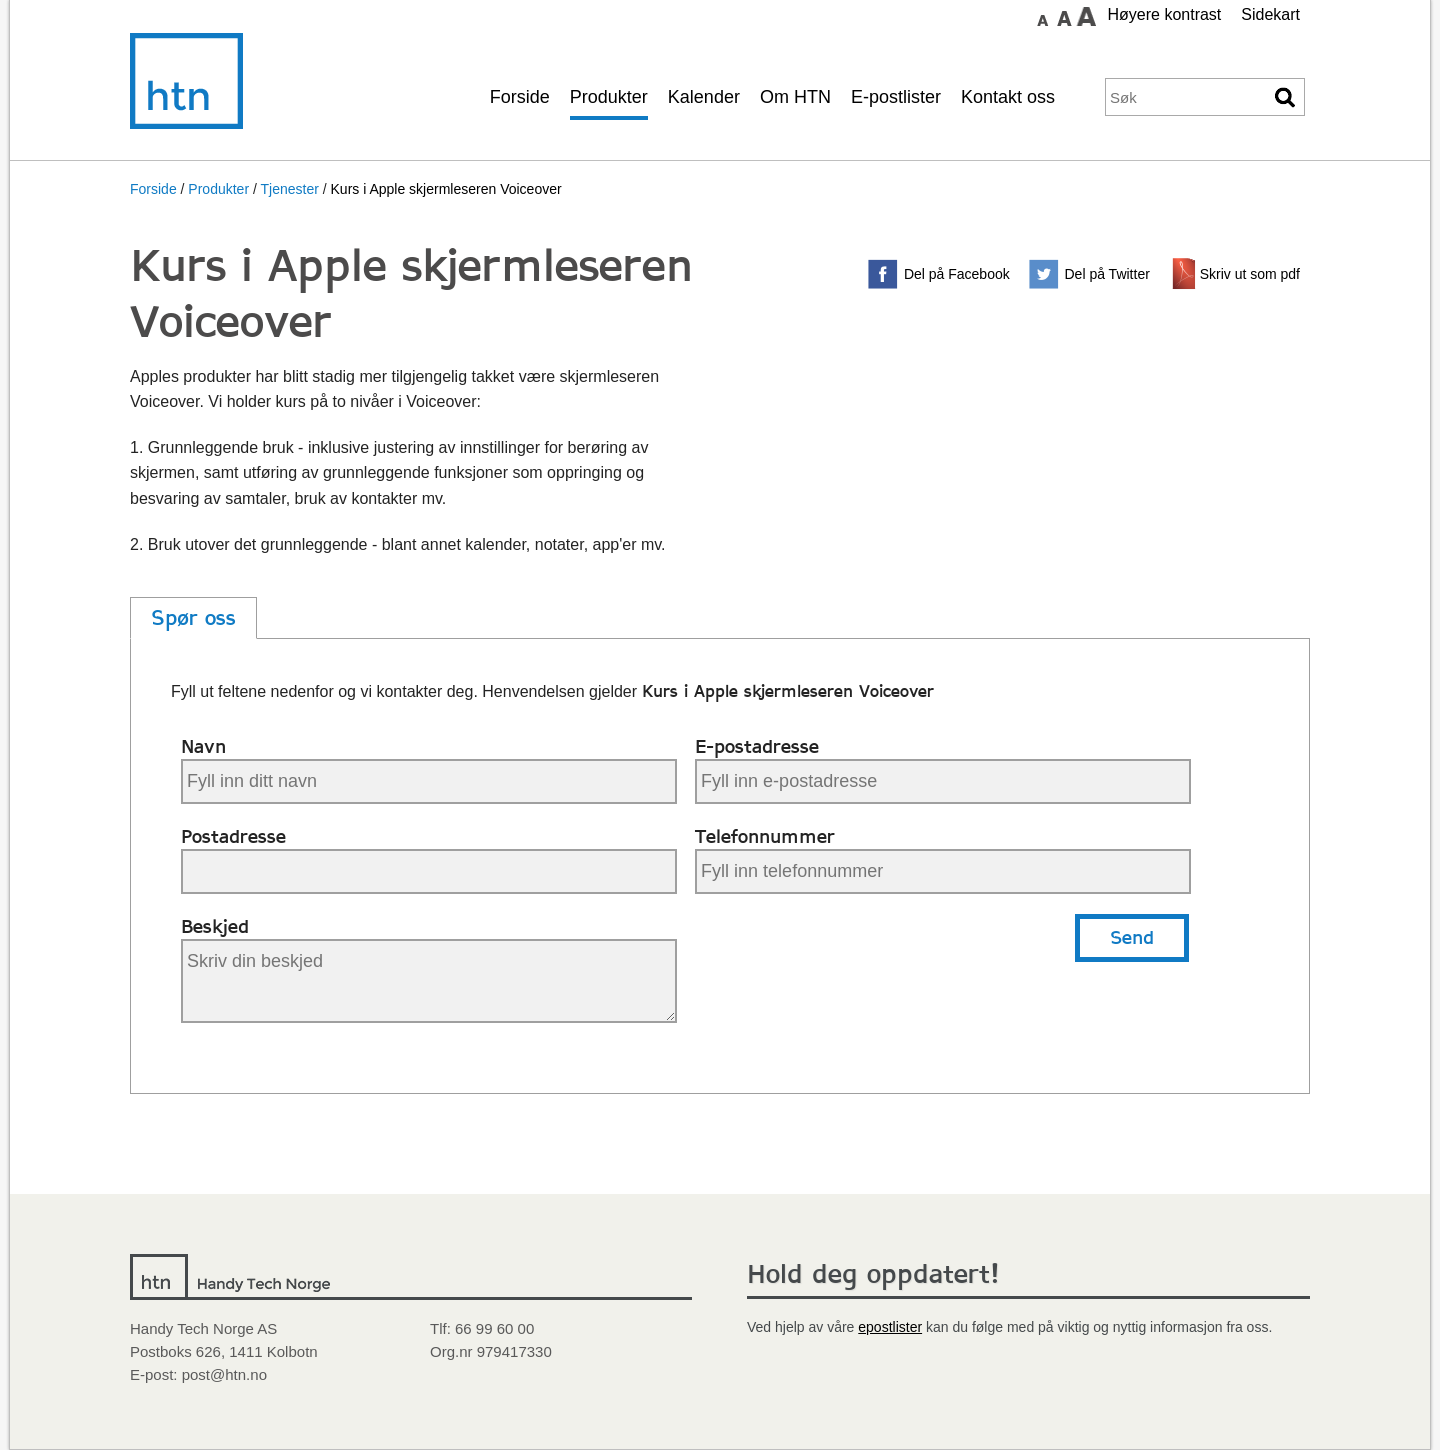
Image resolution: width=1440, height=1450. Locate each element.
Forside (520, 97)
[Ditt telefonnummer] (943, 871)
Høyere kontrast (1164, 14)
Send (1132, 937)
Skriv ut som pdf (1250, 274)
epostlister (890, 1327)
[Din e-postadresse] (943, 781)
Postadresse (233, 836)
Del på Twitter (1107, 274)
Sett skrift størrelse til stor (1086, 16)
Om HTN (795, 97)
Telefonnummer (765, 836)
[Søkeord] (1186, 97)
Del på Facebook (957, 274)
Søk (1286, 97)
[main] (720, 718)
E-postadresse (757, 746)
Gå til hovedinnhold (971, 15)
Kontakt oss (1008, 97)
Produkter (609, 97)
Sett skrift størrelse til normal (1042, 16)
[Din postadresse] (429, 871)
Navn (203, 746)
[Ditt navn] (429, 781)
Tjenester (289, 189)
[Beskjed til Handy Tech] (429, 981)
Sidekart (1270, 14)
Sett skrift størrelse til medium (1064, 16)
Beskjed (215, 926)
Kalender (704, 97)
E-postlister (896, 97)
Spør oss (193, 618)
